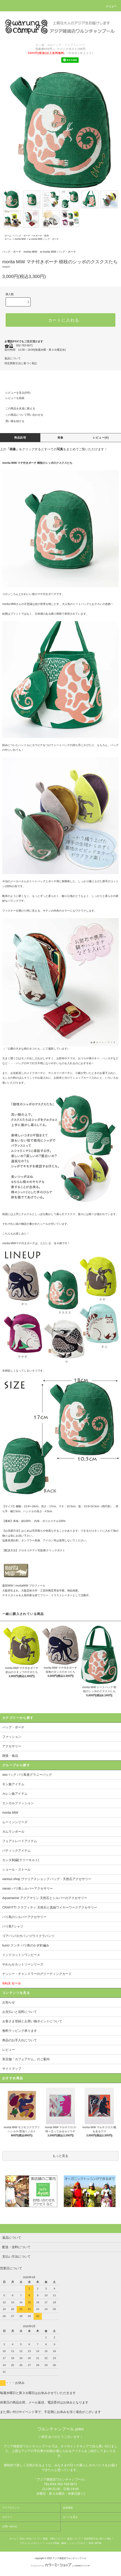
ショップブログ (77, 2543)
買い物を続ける (12, 421)
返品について (13, 358)
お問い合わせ (9, 2526)
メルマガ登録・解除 (56, 2543)
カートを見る (70, 2517)
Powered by (60, 2565)
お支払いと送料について (19, 2012)
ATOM (98, 2543)
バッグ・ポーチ (22, 235)
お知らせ (8, 2002)
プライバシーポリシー (31, 2543)
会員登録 (68, 2507)
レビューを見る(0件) (15, 392)
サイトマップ (11, 2068)
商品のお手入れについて (19, 2040)
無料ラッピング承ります (19, 2030)
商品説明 (20, 437)
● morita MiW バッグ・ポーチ (44, 239)
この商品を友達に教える (17, 408)
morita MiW (20, 239)
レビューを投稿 (12, 398)
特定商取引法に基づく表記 (21, 363)
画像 (60, 437)
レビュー (8, 2049)
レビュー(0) (101, 437)
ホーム (8, 235)
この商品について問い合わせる (21, 414)
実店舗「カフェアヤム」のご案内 (26, 2059)
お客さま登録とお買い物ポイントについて (32, 2021)
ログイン (7, 2517)
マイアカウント (11, 2507)
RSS (91, 2543)
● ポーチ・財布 (41, 235)
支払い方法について (30, 2538)
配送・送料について (53, 2538)
